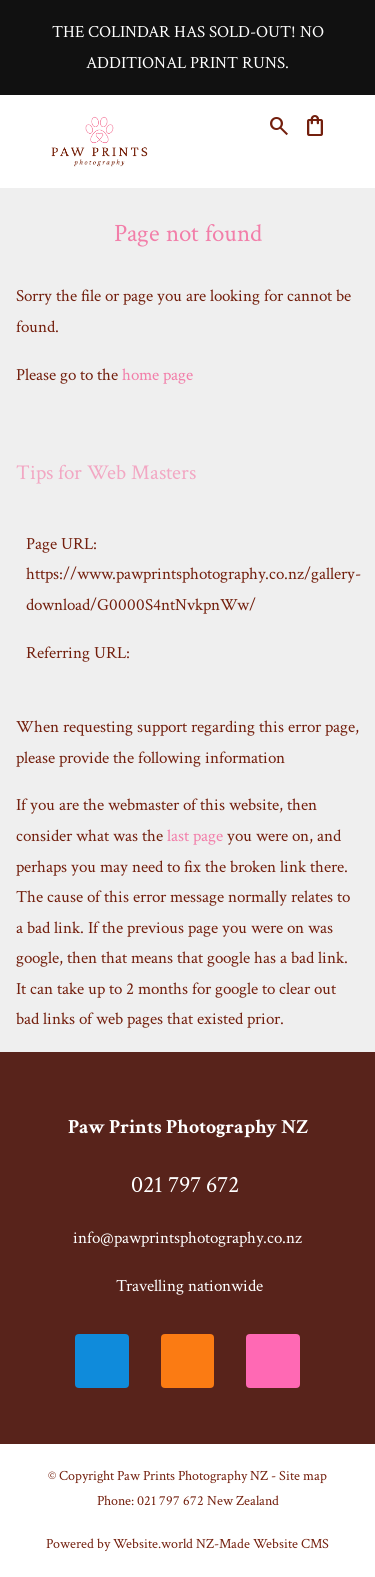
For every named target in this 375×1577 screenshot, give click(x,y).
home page (157, 375)
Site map (303, 1476)
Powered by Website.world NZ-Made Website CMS (187, 1544)
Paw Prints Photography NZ (192, 1476)
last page (195, 836)
